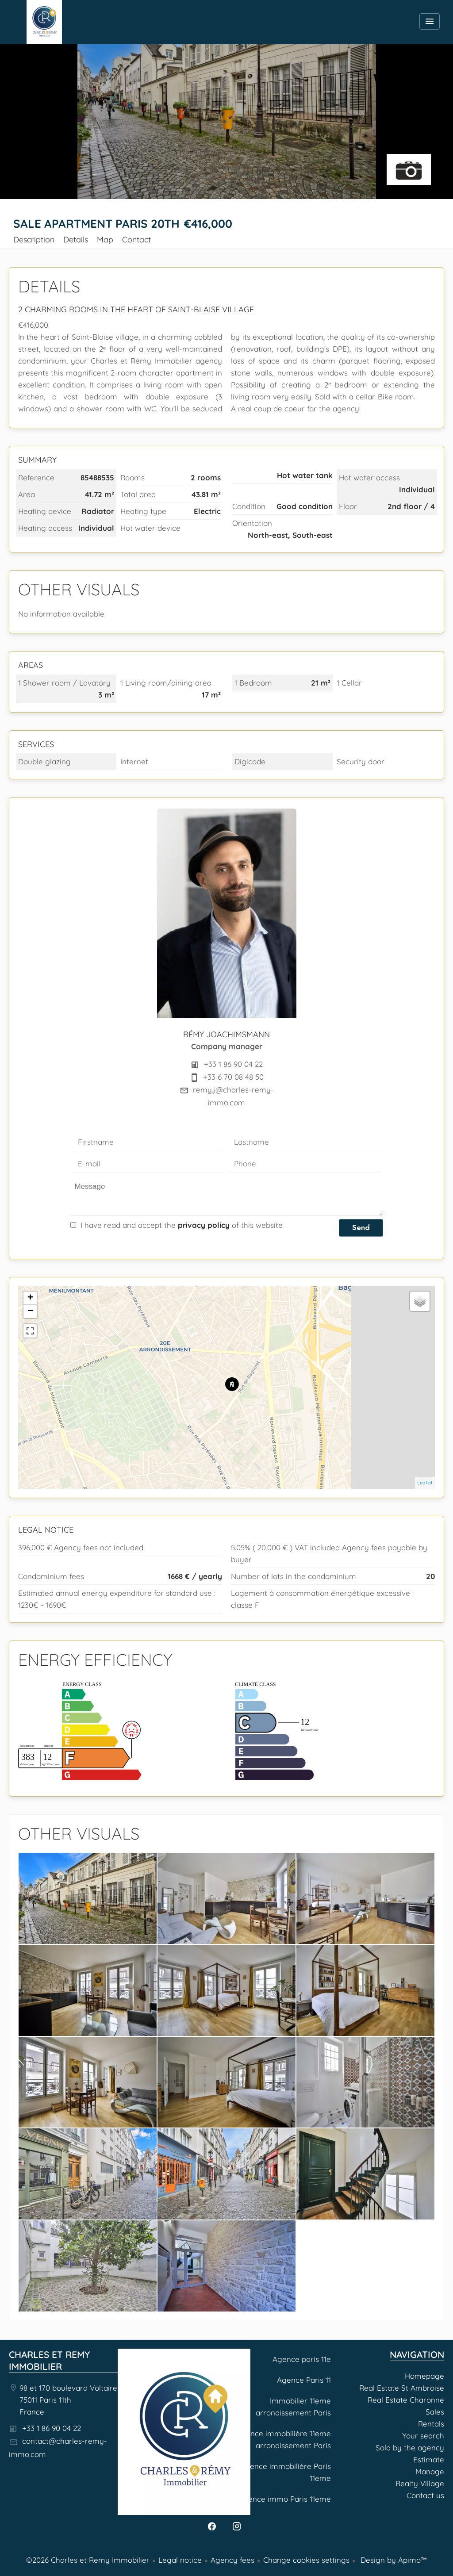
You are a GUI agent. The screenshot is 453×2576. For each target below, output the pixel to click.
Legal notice (180, 2559)
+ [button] (30, 1298)
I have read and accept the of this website (182, 1225)
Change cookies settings (306, 2559)
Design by (392, 2559)
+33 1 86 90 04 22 (233, 1064)
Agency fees (232, 2559)
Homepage (44, 22)
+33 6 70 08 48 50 (233, 1076)
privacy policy (204, 1225)
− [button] (30, 1311)
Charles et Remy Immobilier (49, 2360)
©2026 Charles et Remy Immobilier (88, 2559)
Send (361, 1227)
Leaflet (425, 1483)
